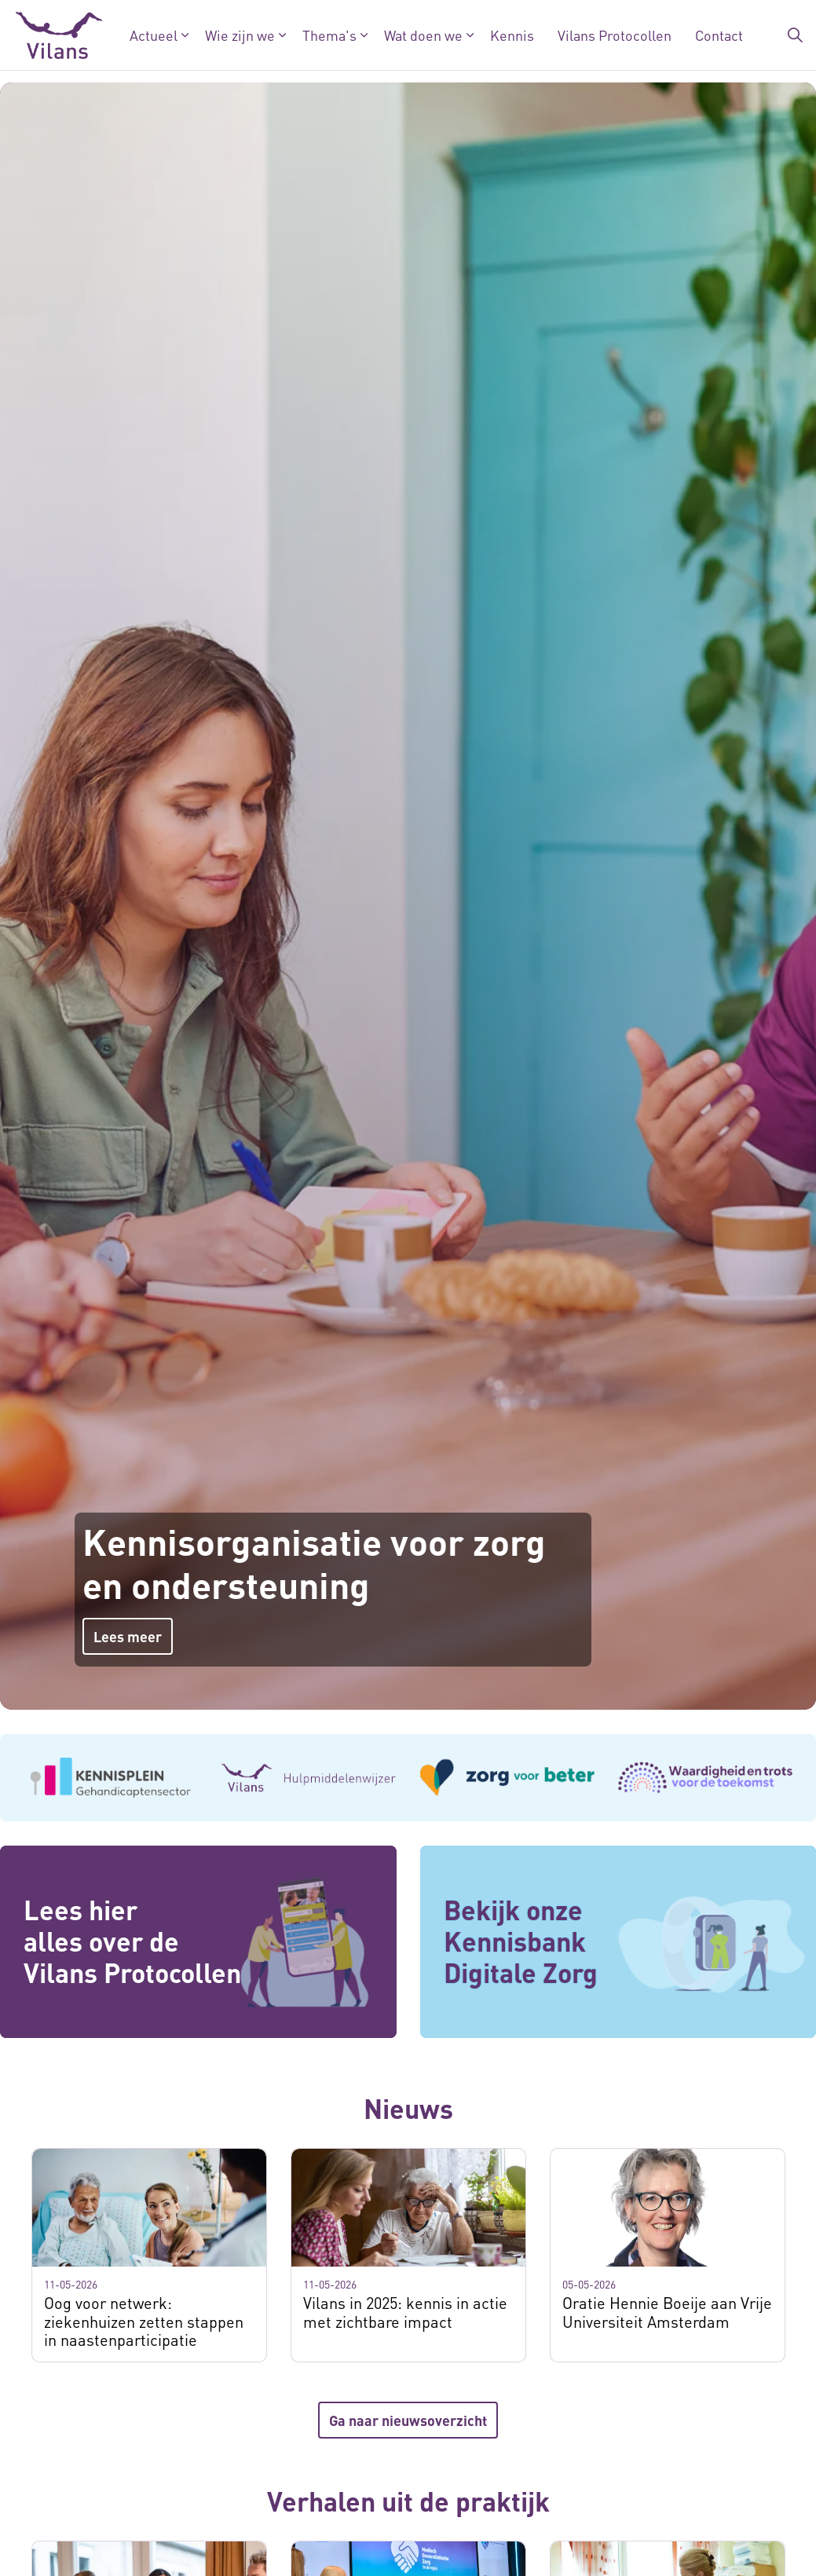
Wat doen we (423, 35)
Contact (719, 35)
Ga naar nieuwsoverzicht (408, 2420)
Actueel (153, 35)
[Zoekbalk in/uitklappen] (795, 35)
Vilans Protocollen (614, 35)
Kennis (512, 35)
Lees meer (127, 1636)
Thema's (329, 35)
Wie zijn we (240, 35)
